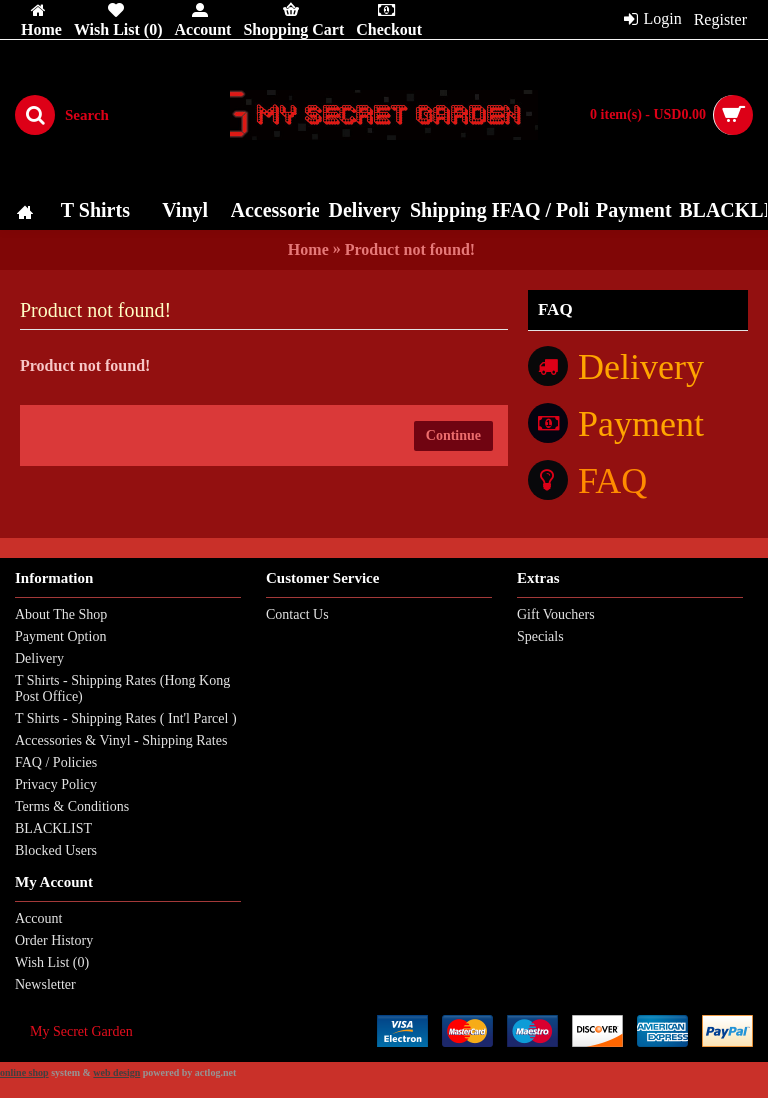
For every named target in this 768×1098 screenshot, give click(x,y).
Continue (453, 435)
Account (38, 918)
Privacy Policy (56, 784)
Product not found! (410, 249)
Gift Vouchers (556, 614)
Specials (540, 636)
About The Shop (61, 614)
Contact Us (297, 614)
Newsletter (45, 984)
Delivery (39, 658)
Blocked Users (56, 850)
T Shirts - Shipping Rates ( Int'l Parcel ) (126, 718)
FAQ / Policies (56, 762)
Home (308, 249)
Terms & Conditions (72, 806)
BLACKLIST (53, 828)
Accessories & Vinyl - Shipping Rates (121, 740)
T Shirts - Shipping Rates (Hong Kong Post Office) (122, 688)
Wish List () (52, 962)
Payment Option (60, 636)
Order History (54, 940)
